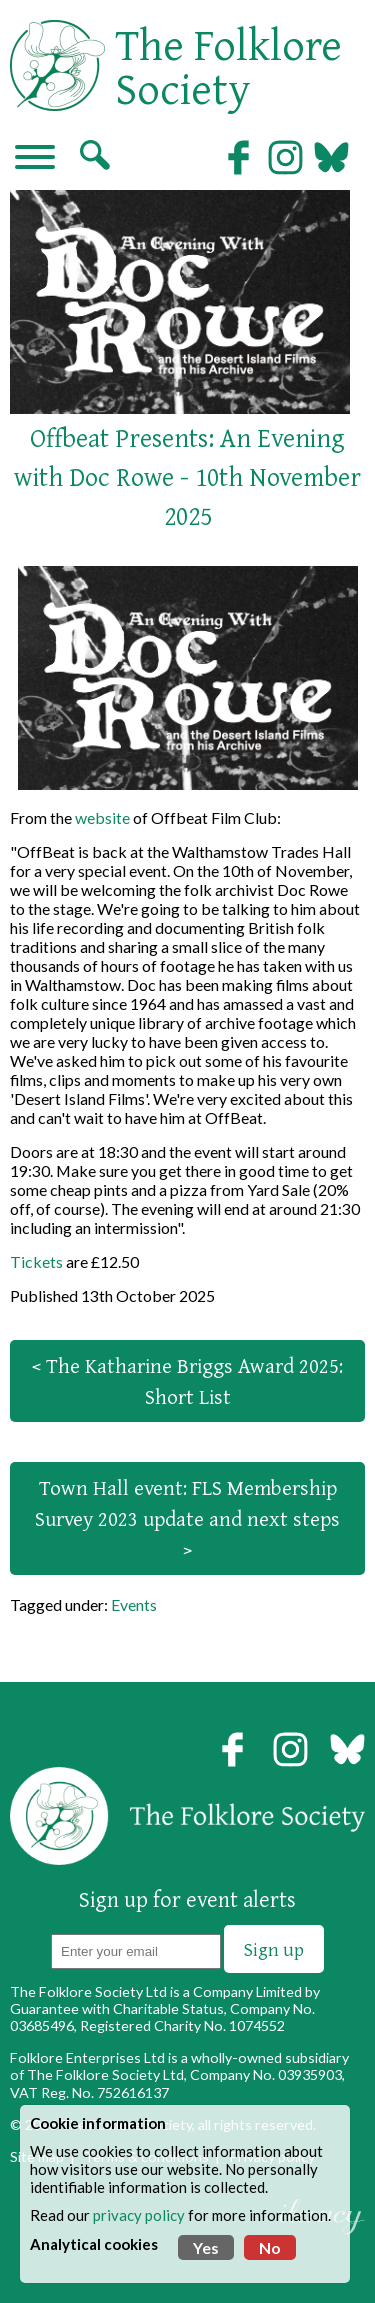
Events (134, 1604)
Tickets (36, 1261)
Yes (206, 2247)
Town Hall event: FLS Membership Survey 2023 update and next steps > (187, 1518)
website (102, 817)
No (270, 2247)
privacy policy (139, 2215)
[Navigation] (35, 159)
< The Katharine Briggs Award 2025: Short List (187, 1381)
